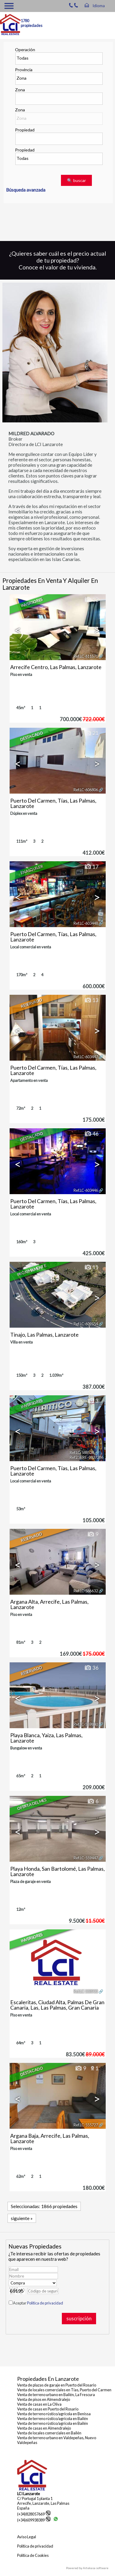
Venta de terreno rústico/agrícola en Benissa (54, 2413)
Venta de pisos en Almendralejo (43, 2399)
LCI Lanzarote (28, 2493)
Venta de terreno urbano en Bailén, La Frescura (56, 2394)
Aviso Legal (26, 2536)
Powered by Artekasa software (87, 2568)
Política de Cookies (33, 2555)
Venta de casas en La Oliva (39, 2404)
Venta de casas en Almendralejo (44, 2428)
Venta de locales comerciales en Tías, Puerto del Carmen (64, 2389)
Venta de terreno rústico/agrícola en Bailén (52, 2418)
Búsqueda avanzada (25, 189)
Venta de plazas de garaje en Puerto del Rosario (56, 2385)
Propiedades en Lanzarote (48, 2378)
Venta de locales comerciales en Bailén (49, 2433)
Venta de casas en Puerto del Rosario (47, 2409)
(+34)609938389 (34, 2520)
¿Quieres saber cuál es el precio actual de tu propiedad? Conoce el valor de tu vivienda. (57, 260)
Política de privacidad (45, 2303)
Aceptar (38, 2303)
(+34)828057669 (34, 2514)
